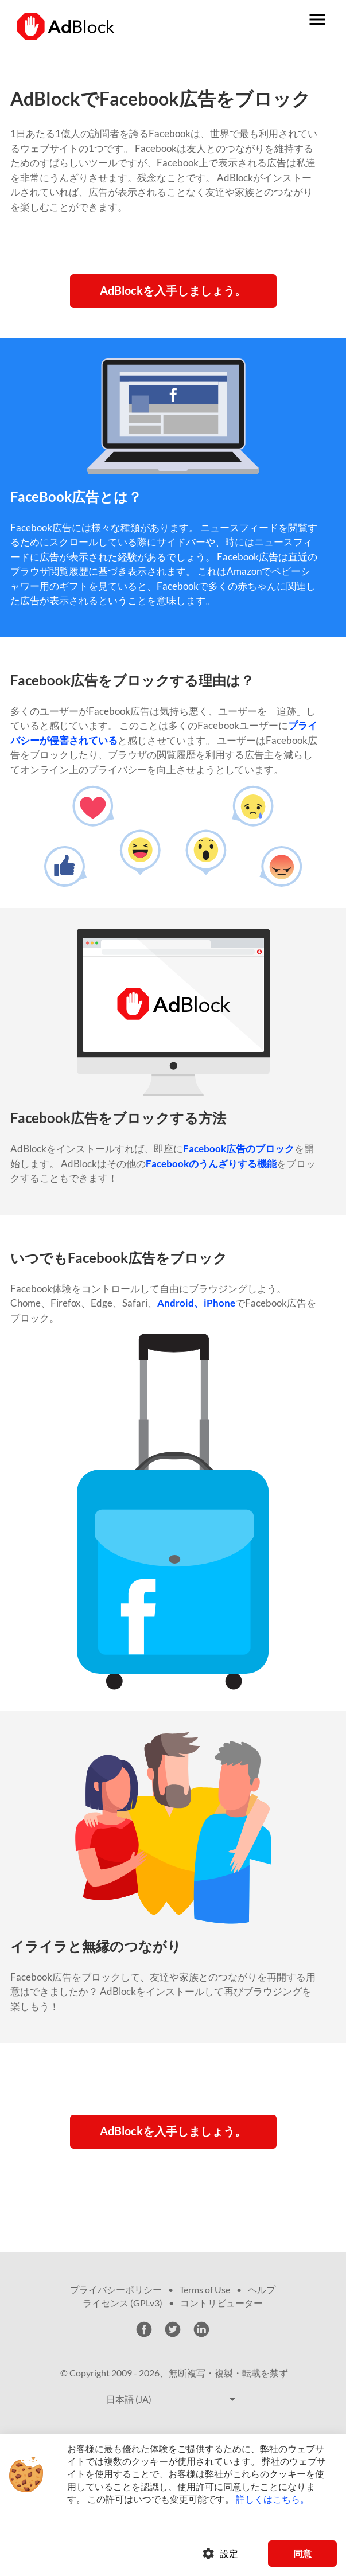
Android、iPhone (196, 1303)
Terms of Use (205, 2289)
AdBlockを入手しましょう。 (173, 290)
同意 (302, 2553)
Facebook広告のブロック (238, 1149)
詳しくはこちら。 (272, 2498)
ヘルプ (261, 2289)
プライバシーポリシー (116, 2289)
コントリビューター (221, 2302)
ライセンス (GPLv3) (122, 2302)
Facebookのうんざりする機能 (211, 1164)
